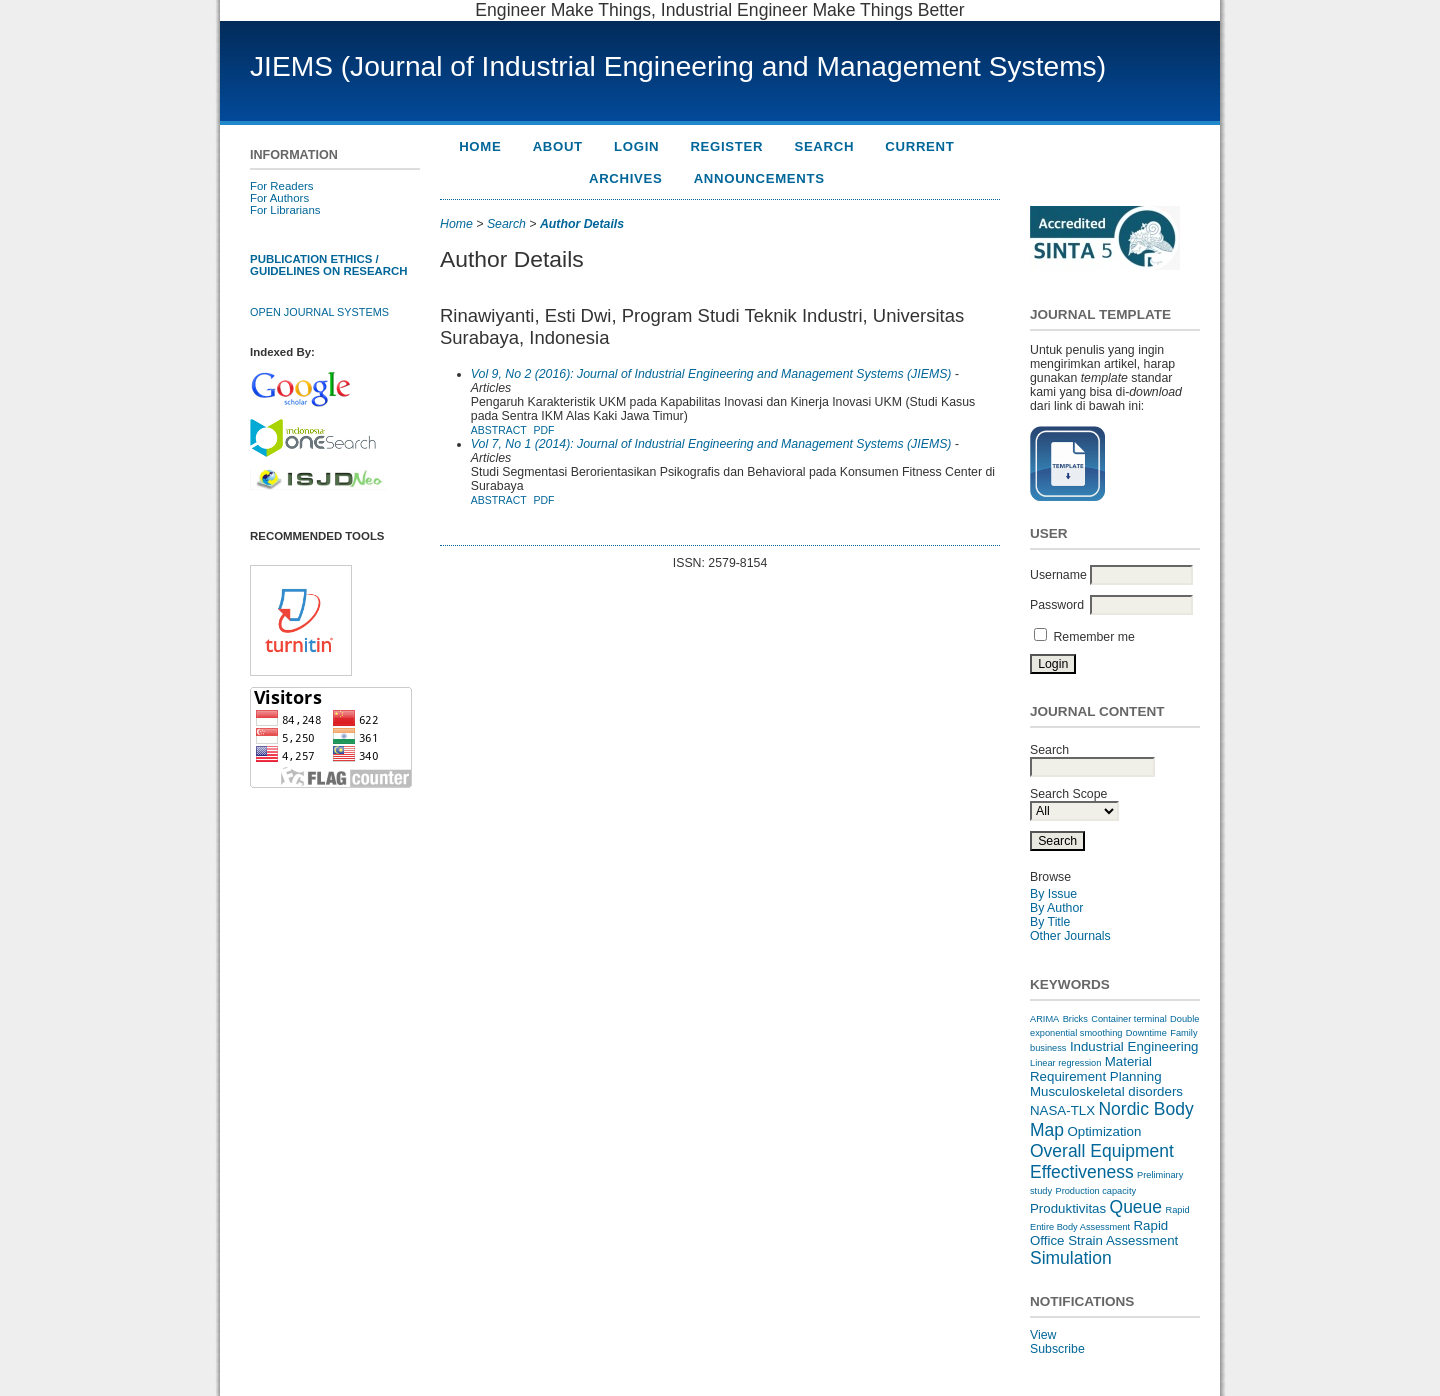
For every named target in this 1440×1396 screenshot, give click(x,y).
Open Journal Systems (319, 312)
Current (919, 146)
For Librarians (285, 210)
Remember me (1093, 637)
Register (726, 146)
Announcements (759, 178)
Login (636, 146)
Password (1057, 605)
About (558, 146)
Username (1058, 575)
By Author (1056, 908)
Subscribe (1057, 1349)
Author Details (582, 224)
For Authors (279, 198)
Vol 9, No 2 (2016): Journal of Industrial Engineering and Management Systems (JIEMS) (711, 374)
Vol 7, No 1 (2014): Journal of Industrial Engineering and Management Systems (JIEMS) (711, 444)
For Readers (282, 186)
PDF (543, 430)
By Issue (1053, 894)
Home (480, 146)
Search (824, 146)
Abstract (499, 430)
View (1043, 1335)
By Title (1050, 922)
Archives (625, 178)
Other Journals (1070, 936)
